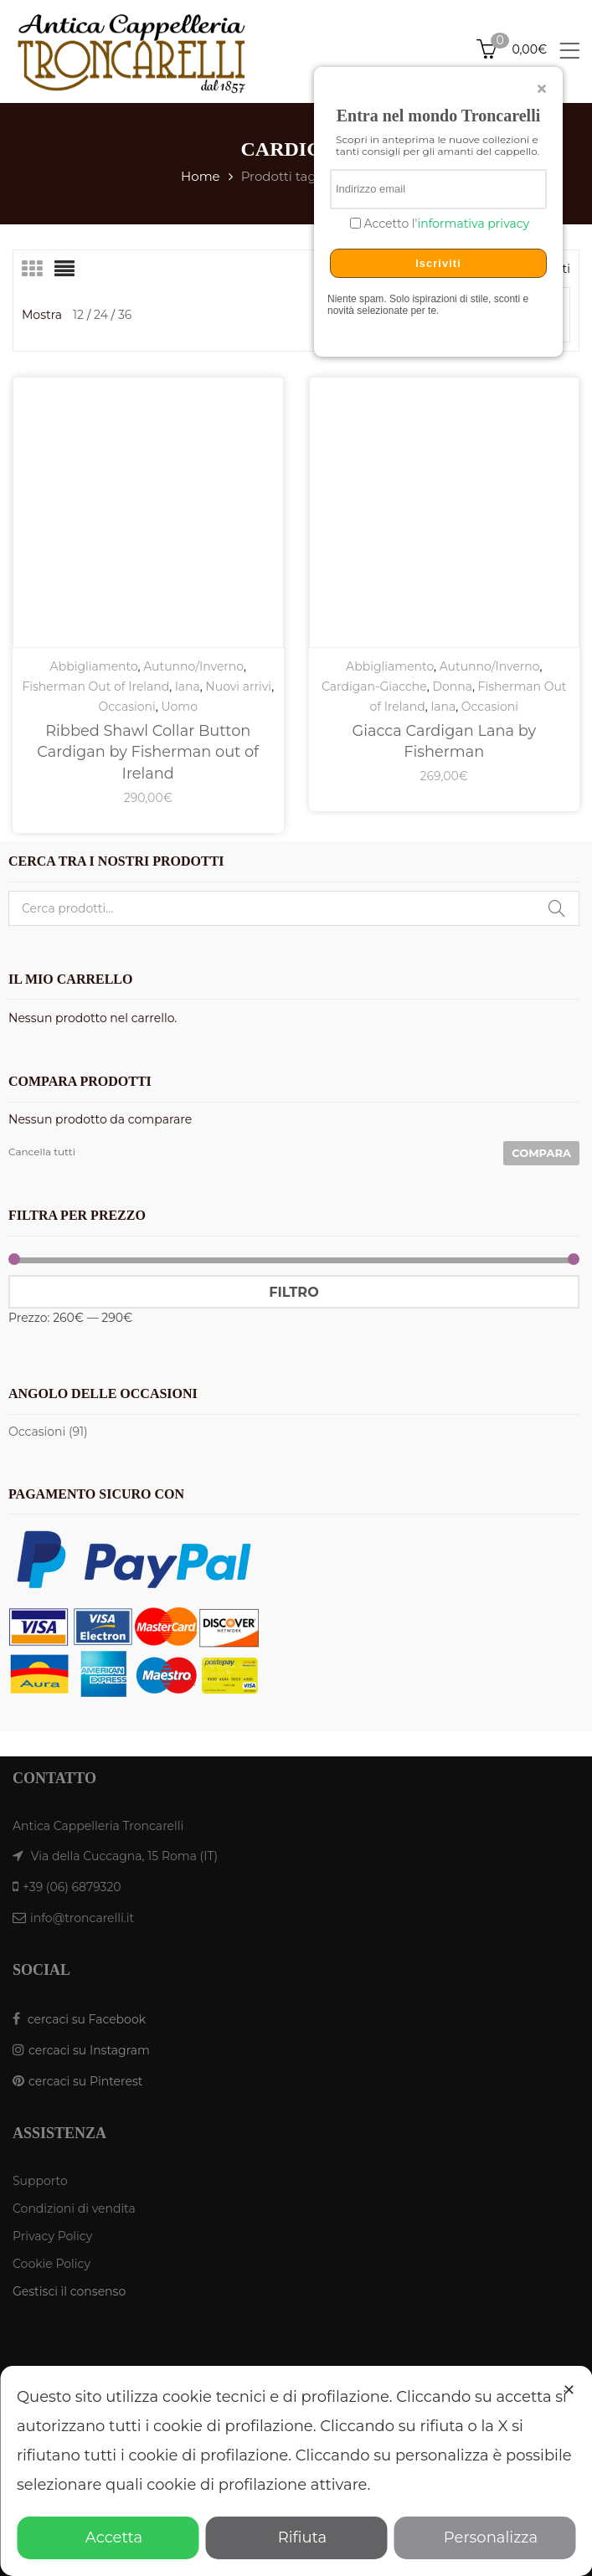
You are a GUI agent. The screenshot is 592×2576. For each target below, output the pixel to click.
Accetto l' (445, 224)
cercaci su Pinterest (85, 2081)
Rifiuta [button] (296, 2537)
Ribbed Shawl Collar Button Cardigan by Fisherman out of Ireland (148, 752)
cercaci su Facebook (87, 2019)
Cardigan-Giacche (374, 686)
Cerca (557, 908)
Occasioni (127, 706)
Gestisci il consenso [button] (69, 2291)
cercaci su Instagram (89, 2050)
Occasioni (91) (48, 1431)
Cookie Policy (51, 2263)
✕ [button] (569, 2390)
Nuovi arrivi (238, 686)
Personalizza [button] (484, 2537)
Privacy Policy (52, 2236)
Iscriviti (438, 263)
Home (200, 176)
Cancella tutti (41, 1151)
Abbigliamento (94, 666)
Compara (541, 1152)
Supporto (40, 2180)
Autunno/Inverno (193, 666)
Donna (452, 686)
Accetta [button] (107, 2537)
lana (187, 686)
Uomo (179, 706)
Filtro (293, 1291)
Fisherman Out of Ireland (95, 686)
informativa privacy (473, 223)
